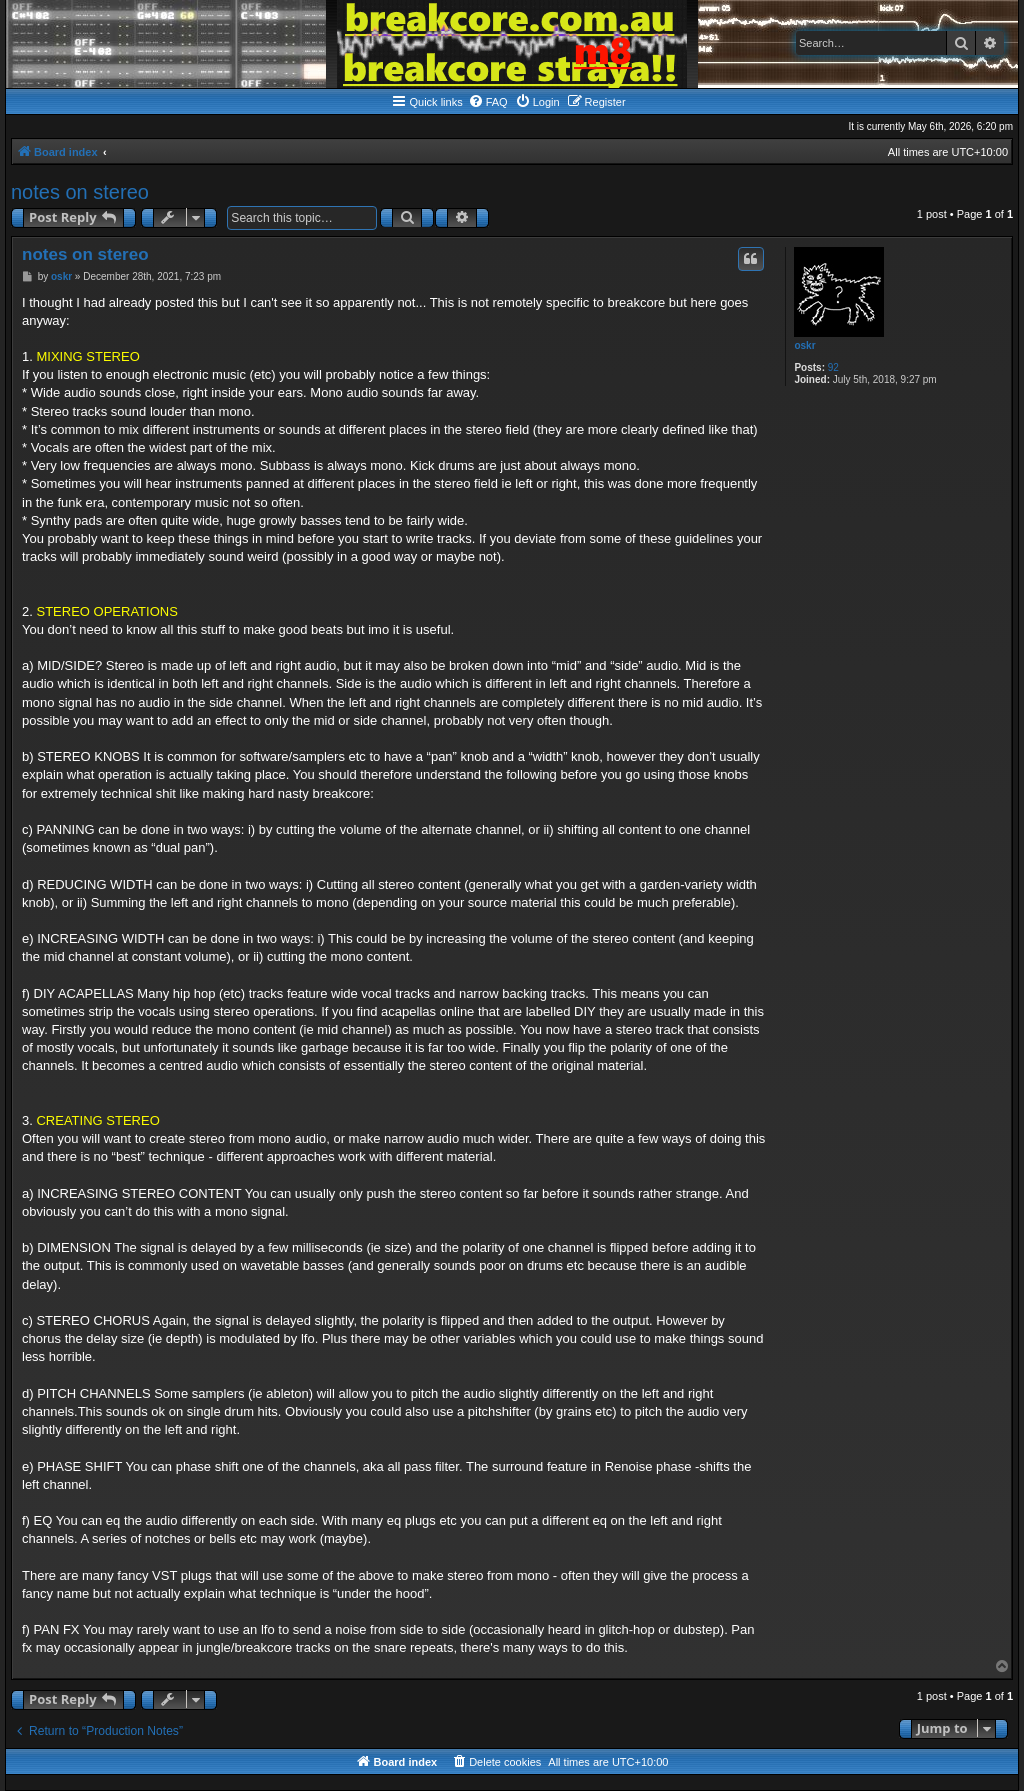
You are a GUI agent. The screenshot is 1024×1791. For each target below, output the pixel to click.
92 (833, 367)
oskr (804, 345)
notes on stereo (80, 192)
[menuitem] (488, 102)
